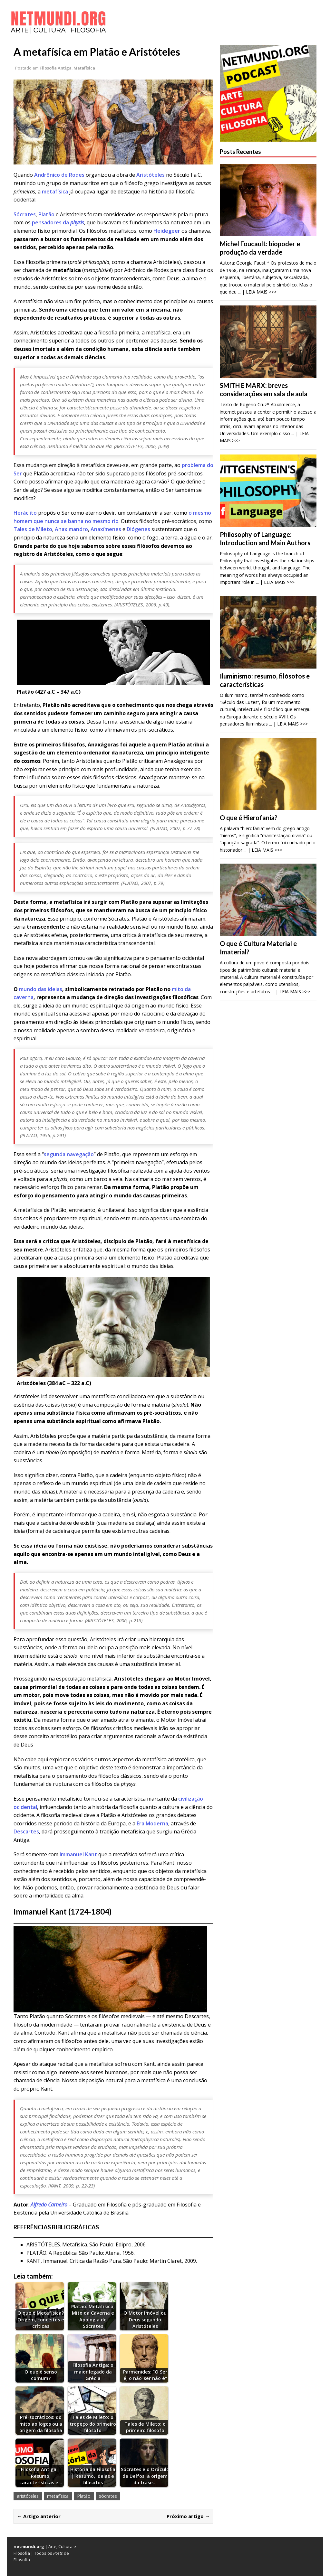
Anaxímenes (106, 529)
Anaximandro (71, 529)
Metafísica (84, 68)
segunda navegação (69, 1154)
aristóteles (28, 2496)
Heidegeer (166, 230)
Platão (46, 214)
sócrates (108, 2496)
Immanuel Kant (78, 1854)
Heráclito (26, 512)
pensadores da (58, 222)
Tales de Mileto (33, 529)
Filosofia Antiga (56, 68)
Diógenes (138, 529)
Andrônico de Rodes (59, 174)
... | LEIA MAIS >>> (257, 292)
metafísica (55, 191)
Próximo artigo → (188, 2516)
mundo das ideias (40, 989)
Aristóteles (151, 174)
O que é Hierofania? (248, 817)
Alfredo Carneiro (49, 2204)
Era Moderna (152, 1823)
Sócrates (25, 214)
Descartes (26, 1831)
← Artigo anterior (39, 2516)
